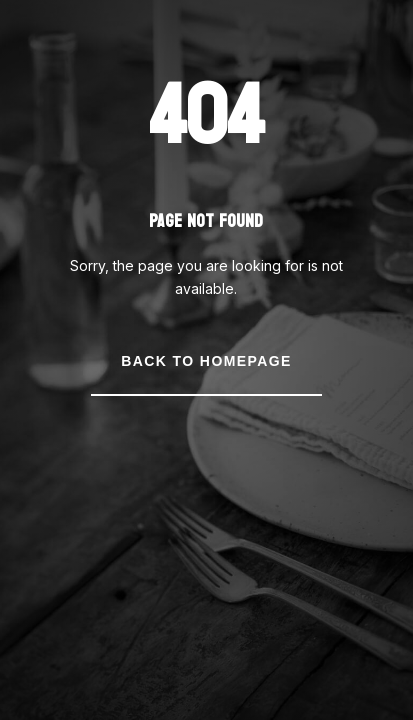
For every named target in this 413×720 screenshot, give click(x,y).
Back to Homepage (206, 361)
